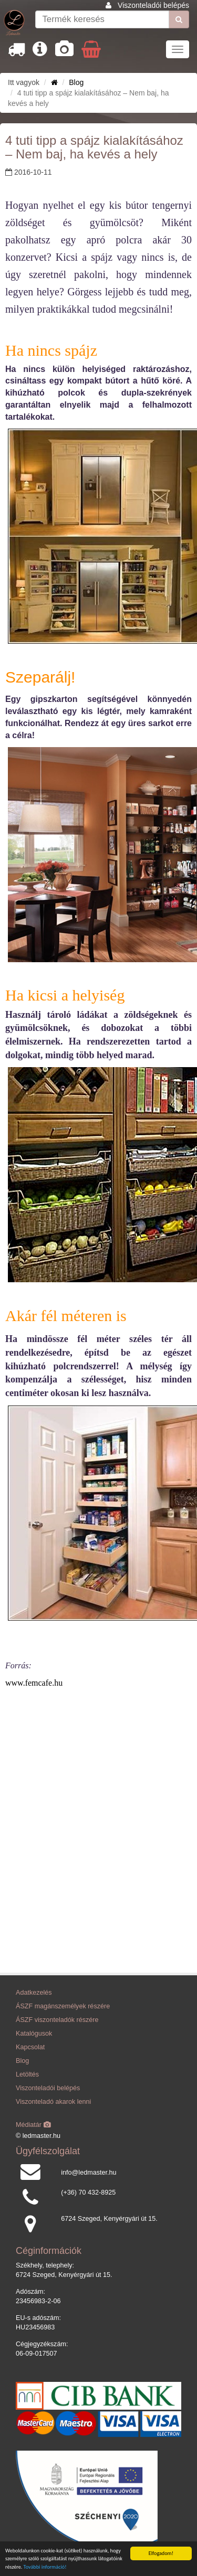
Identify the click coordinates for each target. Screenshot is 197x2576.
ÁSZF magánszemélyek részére (63, 2006)
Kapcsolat (30, 2047)
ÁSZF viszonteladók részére (57, 2020)
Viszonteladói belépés (153, 5)
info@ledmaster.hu (88, 2172)
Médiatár (33, 2124)
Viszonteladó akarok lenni (53, 2101)
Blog (76, 82)
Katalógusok (34, 2033)
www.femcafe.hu (34, 1682)
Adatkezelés (34, 1992)
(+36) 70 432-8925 (88, 2192)
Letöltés (27, 2074)
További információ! (45, 2567)
